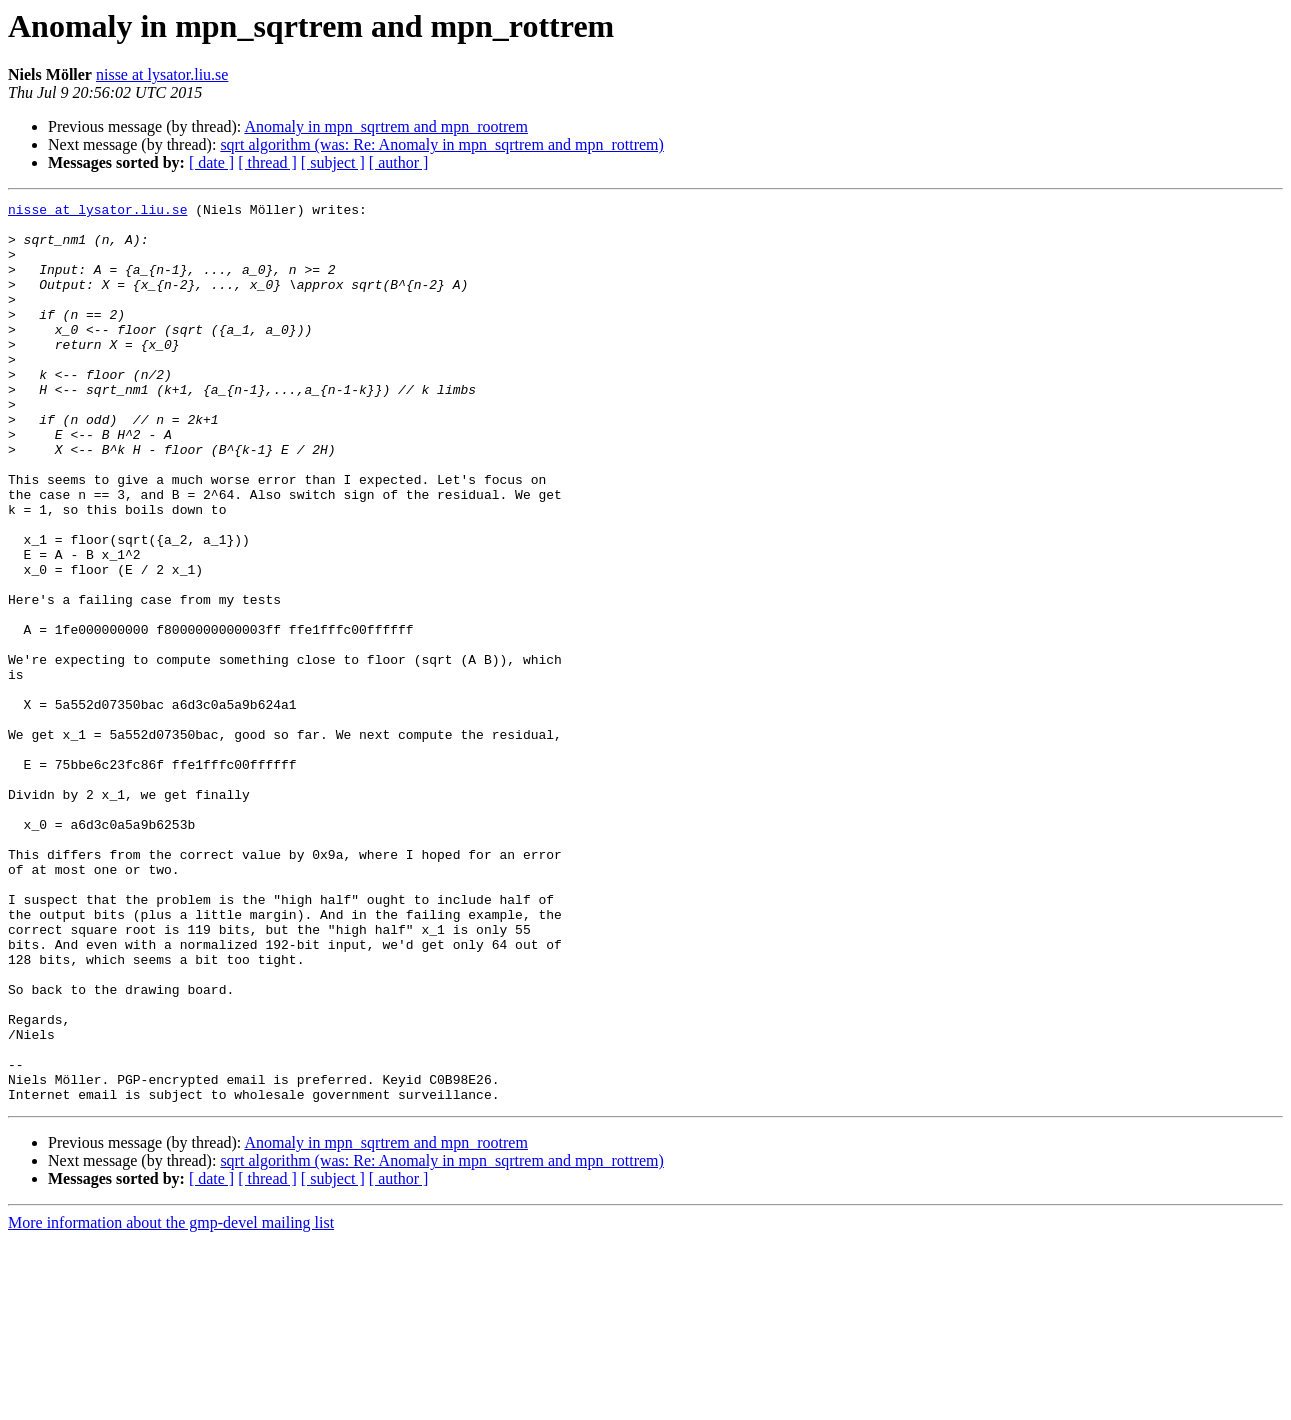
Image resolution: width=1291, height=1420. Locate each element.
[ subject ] (333, 162)
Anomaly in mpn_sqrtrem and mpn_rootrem (386, 126)
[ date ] (211, 162)
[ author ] (399, 162)
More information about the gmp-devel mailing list (171, 1402)
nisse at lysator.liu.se (162, 74)
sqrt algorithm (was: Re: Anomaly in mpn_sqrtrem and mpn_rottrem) (441, 144)
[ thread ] (267, 162)
